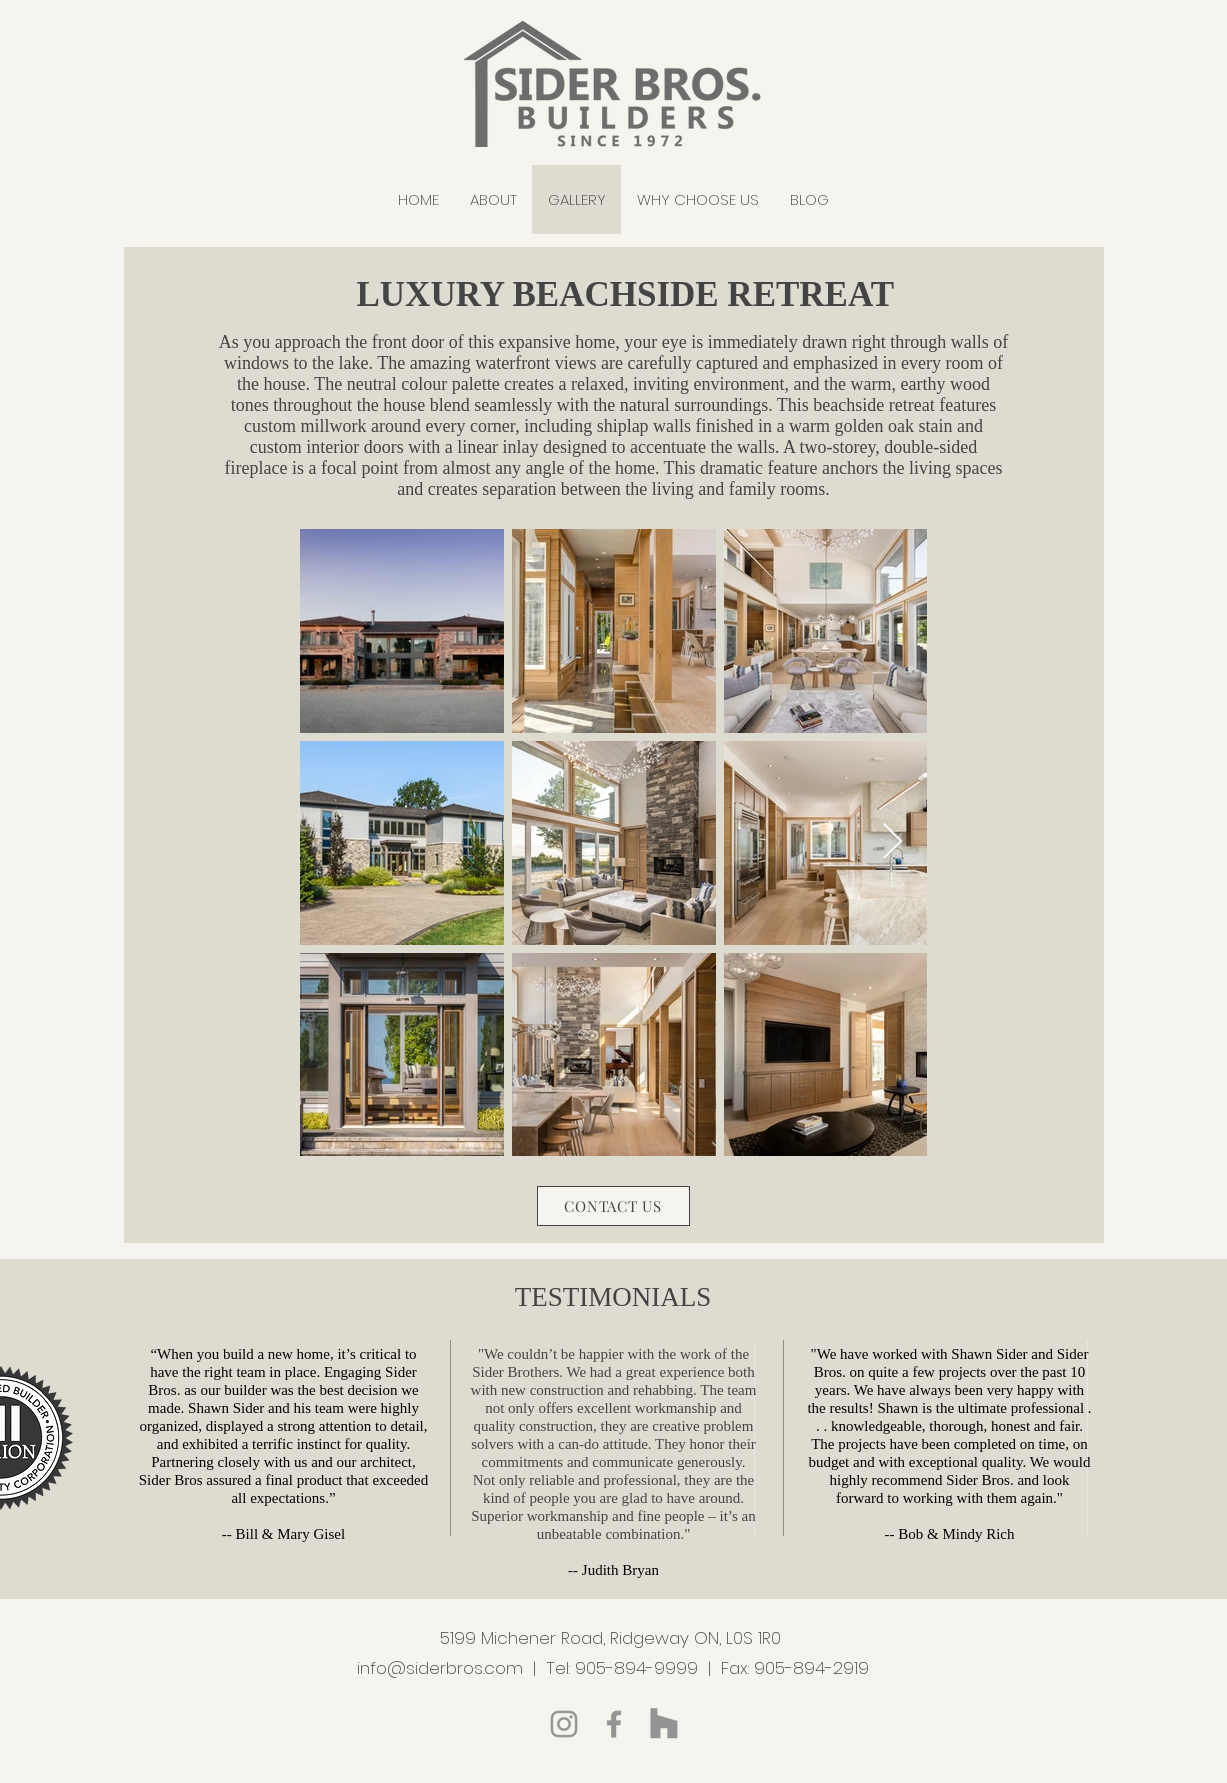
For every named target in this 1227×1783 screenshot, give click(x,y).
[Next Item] (892, 842)
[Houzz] (664, 1724)
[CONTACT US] (613, 1206)
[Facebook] (614, 1724)
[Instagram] (564, 1724)
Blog (612, 1757)
